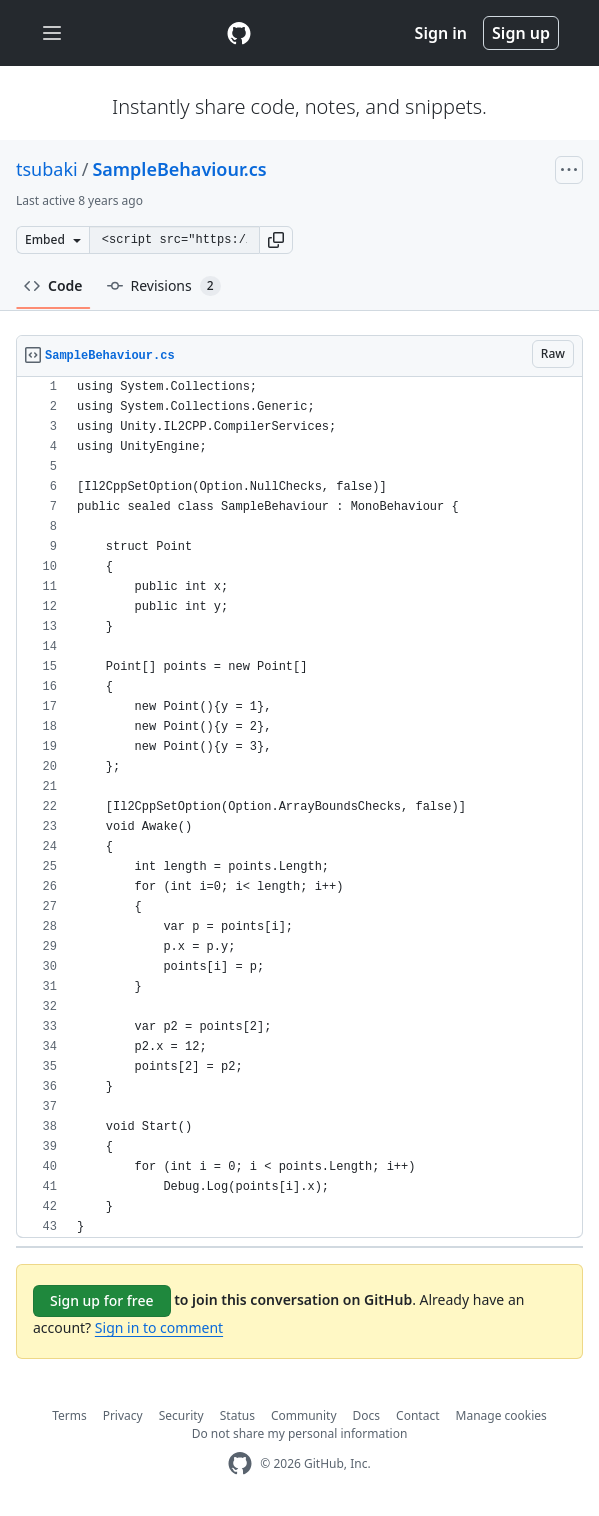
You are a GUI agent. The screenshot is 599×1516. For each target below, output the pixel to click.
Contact (417, 1415)
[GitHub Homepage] (240, 1463)
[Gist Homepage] (239, 33)
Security (181, 1415)
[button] (276, 240)
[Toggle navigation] (52, 33)
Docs (367, 1415)
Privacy (123, 1415)
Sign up (521, 33)
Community (304, 1415)
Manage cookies (501, 1415)
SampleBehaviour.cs (179, 169)
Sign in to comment (159, 1327)
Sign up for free (102, 1300)
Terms (69, 1415)
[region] (299, 807)
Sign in (441, 33)
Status (237, 1415)
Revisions (164, 286)
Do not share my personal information (300, 1433)
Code (53, 285)
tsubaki (47, 169)
